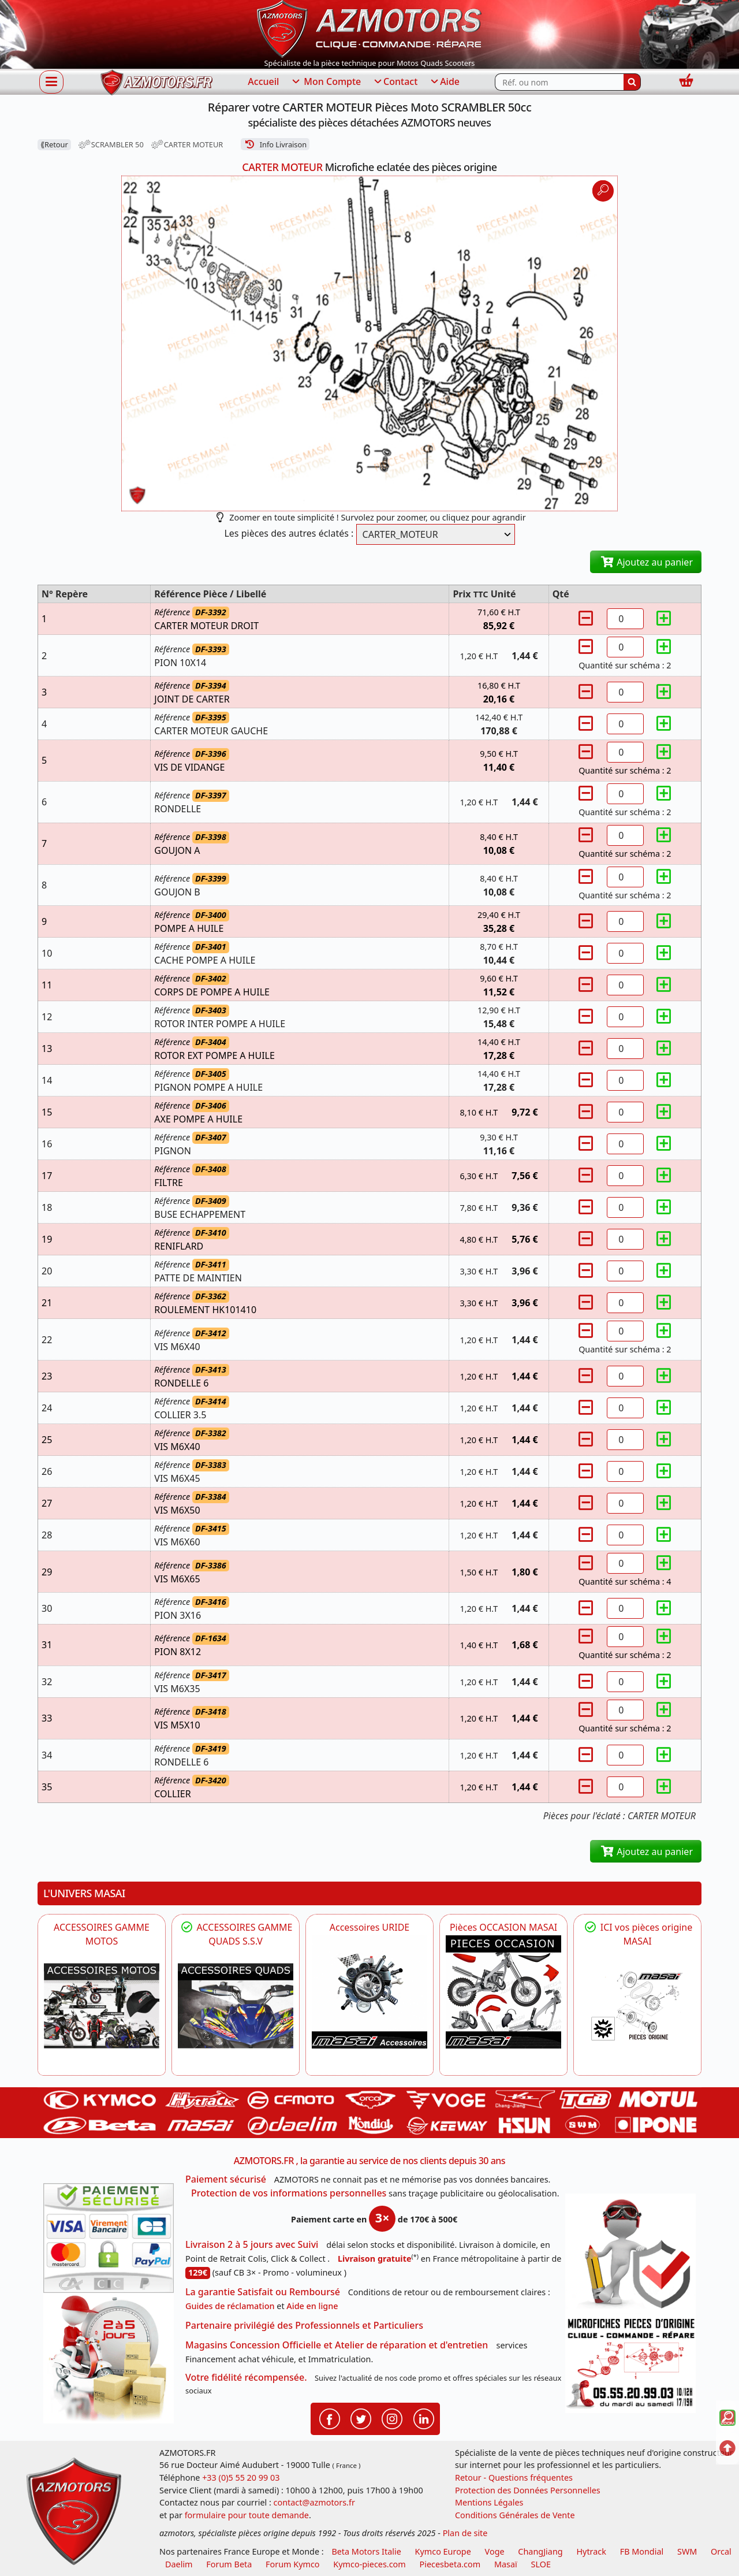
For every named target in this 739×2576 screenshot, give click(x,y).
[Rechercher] (632, 82)
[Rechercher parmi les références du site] (559, 82)
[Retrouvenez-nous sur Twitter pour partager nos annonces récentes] (360, 2417)
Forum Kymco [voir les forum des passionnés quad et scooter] (293, 2564)
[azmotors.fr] (156, 82)
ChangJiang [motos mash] (540, 2551)
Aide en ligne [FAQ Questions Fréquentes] (312, 2305)
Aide (444, 82)
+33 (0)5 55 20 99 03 (240, 2477)
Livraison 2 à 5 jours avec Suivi (251, 2244)
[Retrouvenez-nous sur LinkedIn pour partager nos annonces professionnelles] (423, 2417)
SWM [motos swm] (687, 2551)
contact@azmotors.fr (314, 2502)
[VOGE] (101, 2006)
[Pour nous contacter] (630, 2363)
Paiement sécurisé (225, 2179)
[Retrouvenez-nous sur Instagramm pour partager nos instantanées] (392, 2417)
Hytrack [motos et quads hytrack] (591, 2551)
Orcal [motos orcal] (721, 2551)
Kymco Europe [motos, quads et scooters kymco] (443, 2551)
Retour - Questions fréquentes (514, 2477)
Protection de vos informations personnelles (288, 2193)
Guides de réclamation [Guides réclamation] (230, 2305)
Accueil (263, 81)
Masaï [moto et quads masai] (505, 2564)
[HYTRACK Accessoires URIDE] (369, 1992)
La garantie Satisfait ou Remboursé (262, 2291)
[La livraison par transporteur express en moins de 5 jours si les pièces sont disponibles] (108, 2358)
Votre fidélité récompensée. (246, 2377)
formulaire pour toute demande (247, 2515)
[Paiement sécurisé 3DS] (108, 2238)
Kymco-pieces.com (369, 2564)
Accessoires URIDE (370, 1927)
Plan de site (465, 2532)
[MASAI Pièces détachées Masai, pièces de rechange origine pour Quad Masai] (637, 2006)
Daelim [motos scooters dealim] (179, 2564)
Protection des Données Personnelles (527, 2490)
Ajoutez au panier (646, 562)
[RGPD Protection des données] (630, 2254)
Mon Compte (325, 82)
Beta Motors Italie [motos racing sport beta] (366, 2551)
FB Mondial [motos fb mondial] (642, 2551)
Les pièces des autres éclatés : (288, 533)
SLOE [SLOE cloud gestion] (540, 2564)
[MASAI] (235, 2006)
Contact (394, 82)
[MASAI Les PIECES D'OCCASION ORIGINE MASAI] (503, 1992)
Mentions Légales (489, 2502)
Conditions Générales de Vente (515, 2515)
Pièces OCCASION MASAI (503, 1927)
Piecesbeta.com (450, 2564)
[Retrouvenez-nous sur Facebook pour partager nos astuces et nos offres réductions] (329, 2417)
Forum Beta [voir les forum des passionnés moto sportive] (229, 2564)
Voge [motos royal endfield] (495, 2551)
